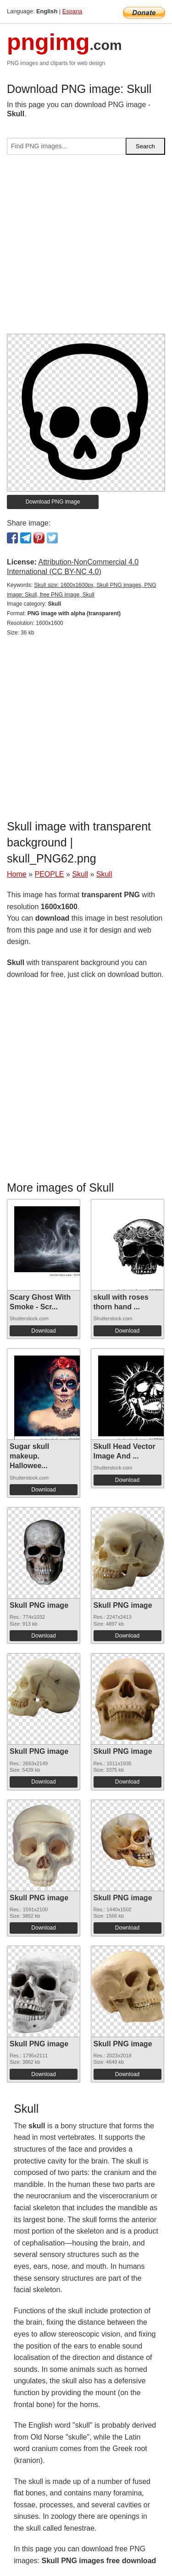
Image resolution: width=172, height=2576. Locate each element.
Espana (72, 11)
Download (43, 1331)
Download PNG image (53, 502)
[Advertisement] (86, 248)
